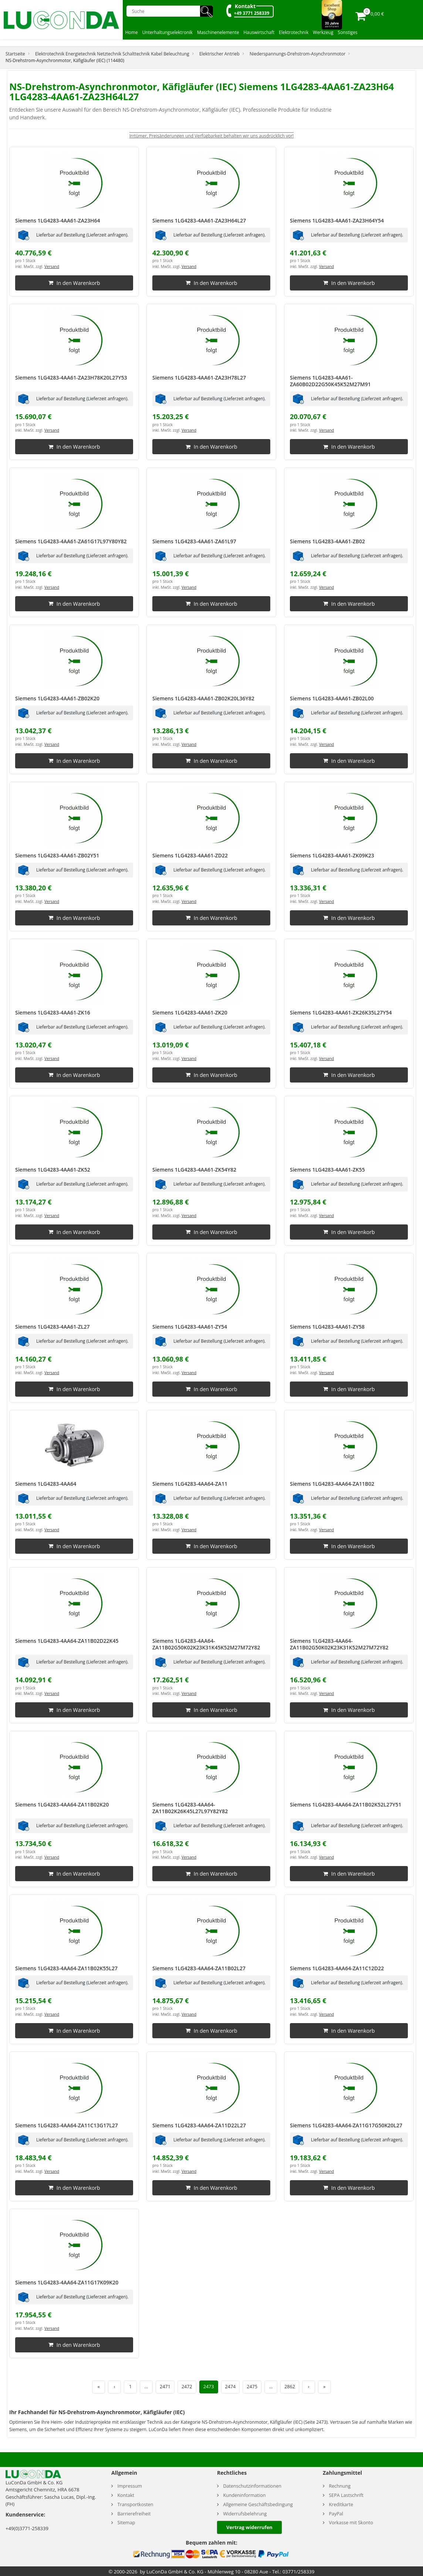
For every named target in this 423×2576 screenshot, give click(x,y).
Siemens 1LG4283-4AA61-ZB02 (327, 541)
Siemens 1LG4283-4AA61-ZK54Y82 (194, 1169)
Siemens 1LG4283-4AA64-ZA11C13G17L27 (66, 2125)
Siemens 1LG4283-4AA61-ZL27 (52, 1326)
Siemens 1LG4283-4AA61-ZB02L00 (332, 698)
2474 (230, 2386)
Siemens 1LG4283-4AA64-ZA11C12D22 (337, 1968)
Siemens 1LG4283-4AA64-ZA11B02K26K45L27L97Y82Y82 (190, 1808)
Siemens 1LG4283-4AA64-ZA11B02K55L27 (66, 1968)
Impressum (129, 2486)
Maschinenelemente (218, 32)
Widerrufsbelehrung (245, 2514)
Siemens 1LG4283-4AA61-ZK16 (52, 1012)
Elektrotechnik (293, 32)
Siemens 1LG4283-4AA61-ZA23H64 (57, 220)
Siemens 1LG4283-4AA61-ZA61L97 (194, 541)
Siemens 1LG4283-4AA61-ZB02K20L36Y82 (203, 698)
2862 (289, 2386)
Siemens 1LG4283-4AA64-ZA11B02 (332, 1483)
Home (131, 32)
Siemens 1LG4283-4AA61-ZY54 (189, 1326)
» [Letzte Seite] (324, 2386)
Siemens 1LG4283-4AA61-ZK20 (189, 1012)
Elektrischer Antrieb (219, 54)
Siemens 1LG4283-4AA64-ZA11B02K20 (62, 1804)
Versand (51, 266)
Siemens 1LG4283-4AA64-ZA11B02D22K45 (67, 1640)
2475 (252, 2386)
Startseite (15, 54)
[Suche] (166, 11)
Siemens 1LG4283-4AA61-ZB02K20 (57, 698)
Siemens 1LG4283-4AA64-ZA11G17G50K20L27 (346, 2125)
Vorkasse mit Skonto (351, 2522)
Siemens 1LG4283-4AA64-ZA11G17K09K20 (66, 2282)
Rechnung (340, 2486)
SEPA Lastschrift (346, 2495)
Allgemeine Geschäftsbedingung (257, 2504)
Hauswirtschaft (258, 32)
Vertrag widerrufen (249, 2527)
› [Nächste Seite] (308, 2386)
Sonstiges (348, 32)
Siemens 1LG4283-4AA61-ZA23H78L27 (199, 377)
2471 (165, 2386)
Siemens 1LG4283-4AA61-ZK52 (52, 1169)
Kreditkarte (341, 2504)
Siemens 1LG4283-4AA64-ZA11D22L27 (199, 2125)
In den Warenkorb (74, 282)
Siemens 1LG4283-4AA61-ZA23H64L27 (199, 220)
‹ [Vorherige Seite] (114, 2386)
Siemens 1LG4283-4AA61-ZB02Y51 (57, 855)
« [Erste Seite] (98, 2386)
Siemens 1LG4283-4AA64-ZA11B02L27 (199, 1968)
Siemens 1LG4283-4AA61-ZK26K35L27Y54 (341, 1012)
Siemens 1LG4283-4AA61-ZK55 (327, 1169)
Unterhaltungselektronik (167, 32)
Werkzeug (323, 32)
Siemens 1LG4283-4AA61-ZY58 (327, 1326)
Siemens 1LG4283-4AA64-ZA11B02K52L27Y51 (345, 1804)
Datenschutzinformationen (252, 2486)
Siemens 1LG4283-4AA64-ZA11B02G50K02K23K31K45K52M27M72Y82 (206, 1644)
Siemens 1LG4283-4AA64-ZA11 (189, 1483)
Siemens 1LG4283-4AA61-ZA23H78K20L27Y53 (71, 377)
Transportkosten (135, 2504)
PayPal (336, 2514)
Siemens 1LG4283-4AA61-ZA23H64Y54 (337, 220)
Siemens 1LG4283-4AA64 (45, 1483)
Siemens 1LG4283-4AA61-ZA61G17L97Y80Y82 (70, 541)
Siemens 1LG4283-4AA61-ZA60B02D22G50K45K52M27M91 (330, 381)
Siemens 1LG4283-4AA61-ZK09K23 (332, 855)
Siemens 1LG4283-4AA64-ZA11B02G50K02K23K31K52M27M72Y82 (339, 1644)
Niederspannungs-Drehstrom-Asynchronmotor (297, 54)
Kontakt (245, 6)
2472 (187, 2386)
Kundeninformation (244, 2495)
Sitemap (126, 2522)
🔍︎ (206, 11)
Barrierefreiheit (133, 2514)
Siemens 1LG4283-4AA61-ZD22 (190, 855)
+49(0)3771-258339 (27, 2528)
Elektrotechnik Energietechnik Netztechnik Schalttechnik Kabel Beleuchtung (112, 54)
